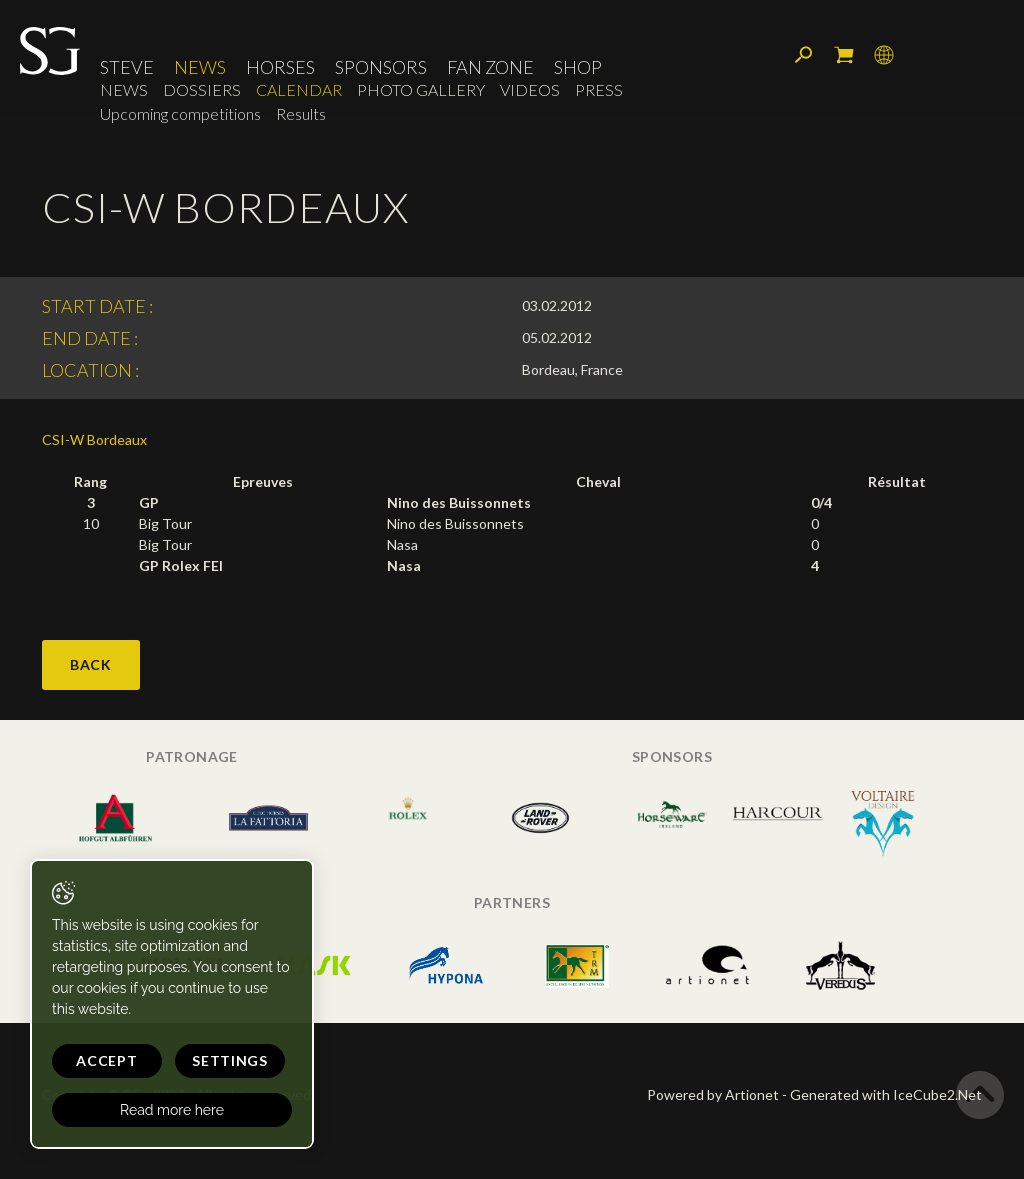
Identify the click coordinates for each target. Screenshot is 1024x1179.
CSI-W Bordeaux (94, 439)
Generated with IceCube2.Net (886, 1094)
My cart (844, 55)
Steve (127, 67)
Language (884, 55)
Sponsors (381, 67)
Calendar (299, 89)
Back (91, 664)
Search (804, 55)
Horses (280, 67)
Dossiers (202, 89)
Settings (230, 1060)
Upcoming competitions (180, 113)
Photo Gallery (421, 89)
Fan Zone (490, 67)
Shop (578, 67)
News (200, 67)
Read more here (172, 1110)
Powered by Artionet (713, 1094)
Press (599, 89)
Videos (530, 89)
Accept (106, 1060)
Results (301, 113)
